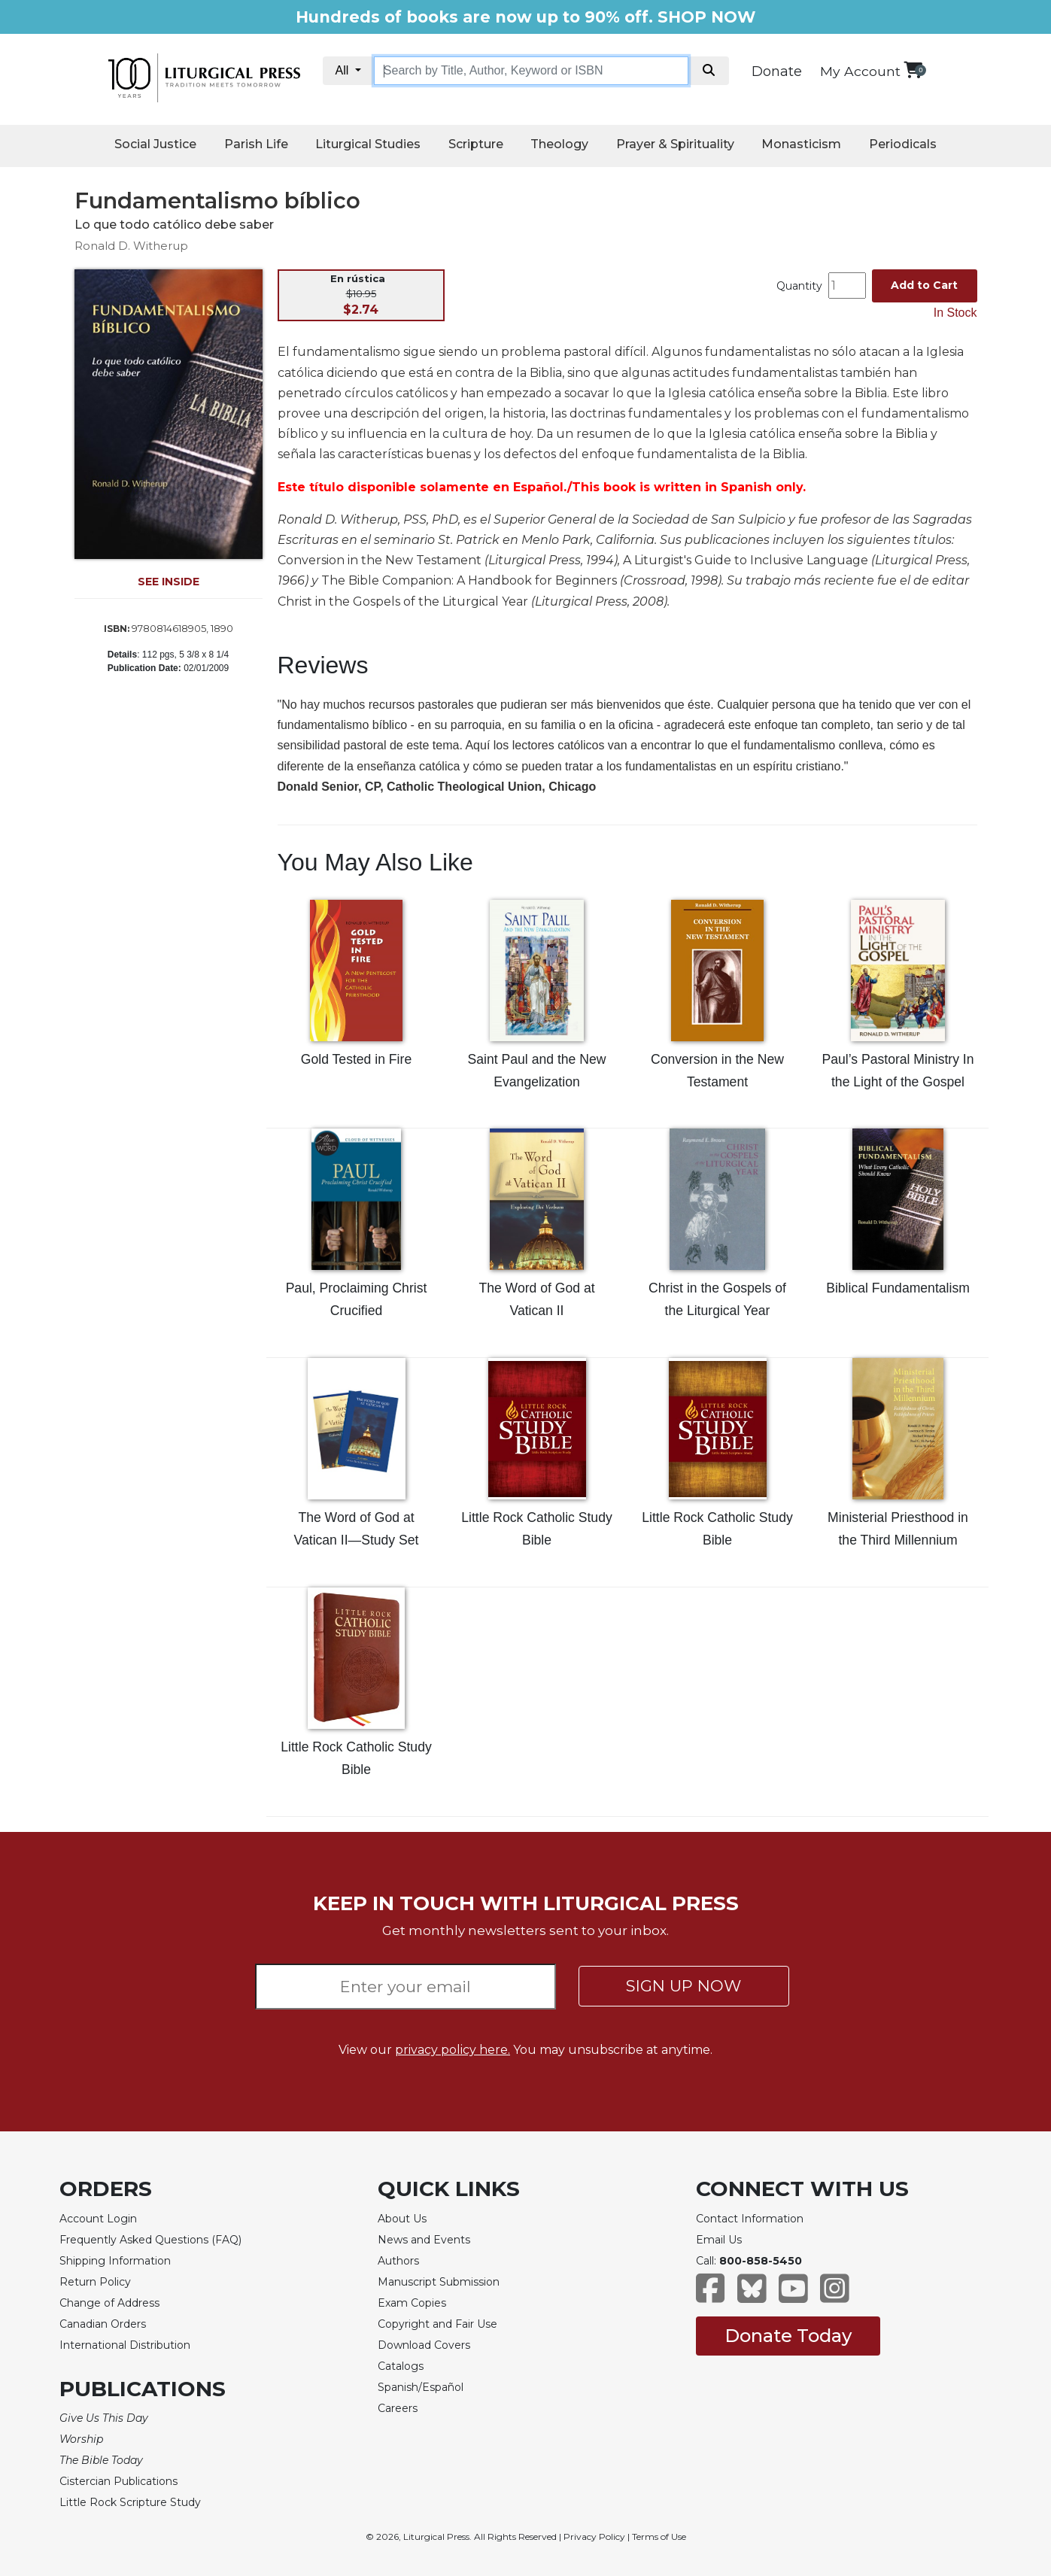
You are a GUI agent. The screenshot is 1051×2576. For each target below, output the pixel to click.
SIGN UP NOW (683, 1985)
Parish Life (256, 144)
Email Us (719, 2239)
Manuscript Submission (439, 2282)
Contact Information (749, 2218)
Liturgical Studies (368, 144)
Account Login (98, 2218)
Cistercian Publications (118, 2481)
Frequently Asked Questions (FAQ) (150, 2239)
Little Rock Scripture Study (130, 2502)
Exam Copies (412, 2303)
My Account (860, 71)
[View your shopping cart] (913, 69)
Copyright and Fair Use (437, 2324)
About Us (402, 2218)
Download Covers (424, 2345)
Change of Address (109, 2303)
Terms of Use (659, 2536)
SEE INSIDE (168, 581)
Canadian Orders (102, 2324)
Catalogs (401, 2366)
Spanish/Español (420, 2387)
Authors (398, 2261)
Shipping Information (115, 2261)
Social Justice (155, 144)
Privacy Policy (594, 2536)
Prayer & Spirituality (675, 144)
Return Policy (95, 2282)
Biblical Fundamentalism (898, 1288)
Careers (398, 2408)
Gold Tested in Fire (356, 1059)
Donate (777, 71)
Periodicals (903, 144)
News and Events (424, 2239)
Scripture (475, 144)
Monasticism (801, 144)
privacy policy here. (452, 2050)
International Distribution (124, 2345)
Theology (559, 144)
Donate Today (788, 2336)
